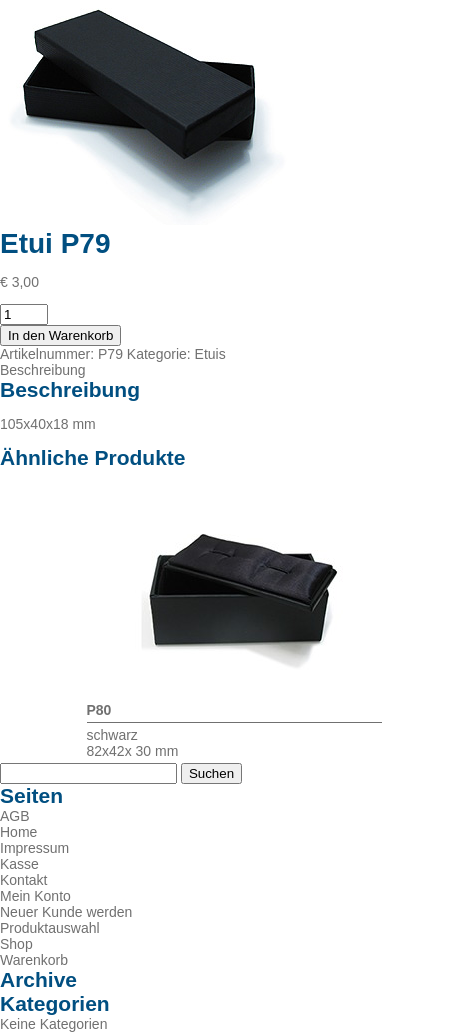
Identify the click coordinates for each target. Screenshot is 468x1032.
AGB (15, 816)
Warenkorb (34, 960)
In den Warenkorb (60, 335)
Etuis (210, 354)
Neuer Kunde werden (66, 912)
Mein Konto (35, 896)
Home (18, 832)
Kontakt (23, 880)
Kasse (19, 864)
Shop (16, 944)
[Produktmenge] (24, 314)
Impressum (34, 848)
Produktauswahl (50, 928)
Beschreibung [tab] (43, 370)
